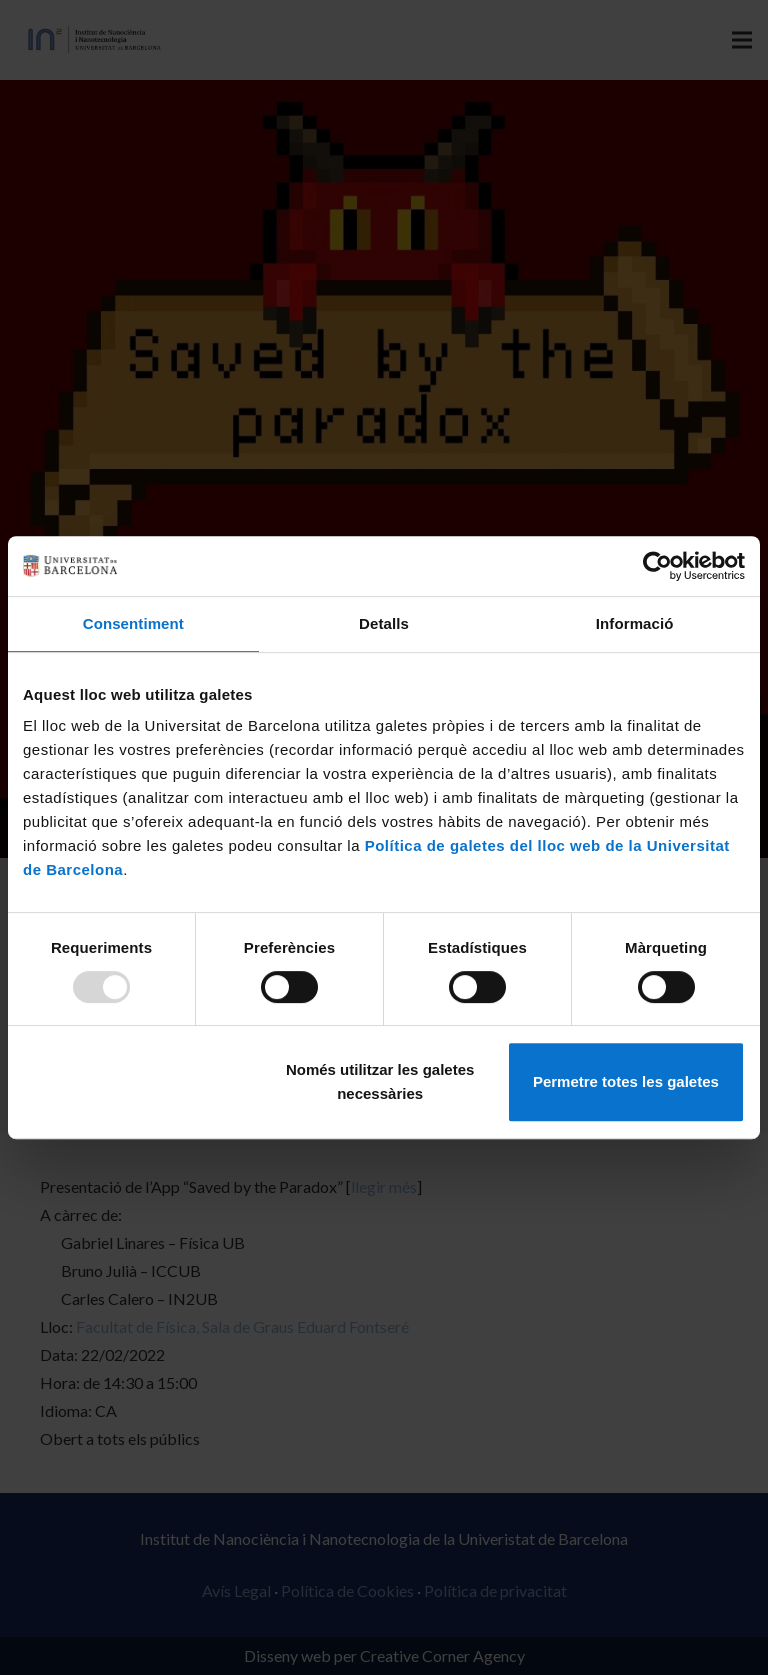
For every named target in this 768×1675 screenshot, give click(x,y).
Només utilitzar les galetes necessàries (380, 1081)
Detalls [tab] (384, 623)
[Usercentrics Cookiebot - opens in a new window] (657, 566)
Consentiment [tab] (133, 623)
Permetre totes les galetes (626, 1081)
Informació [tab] (635, 623)
